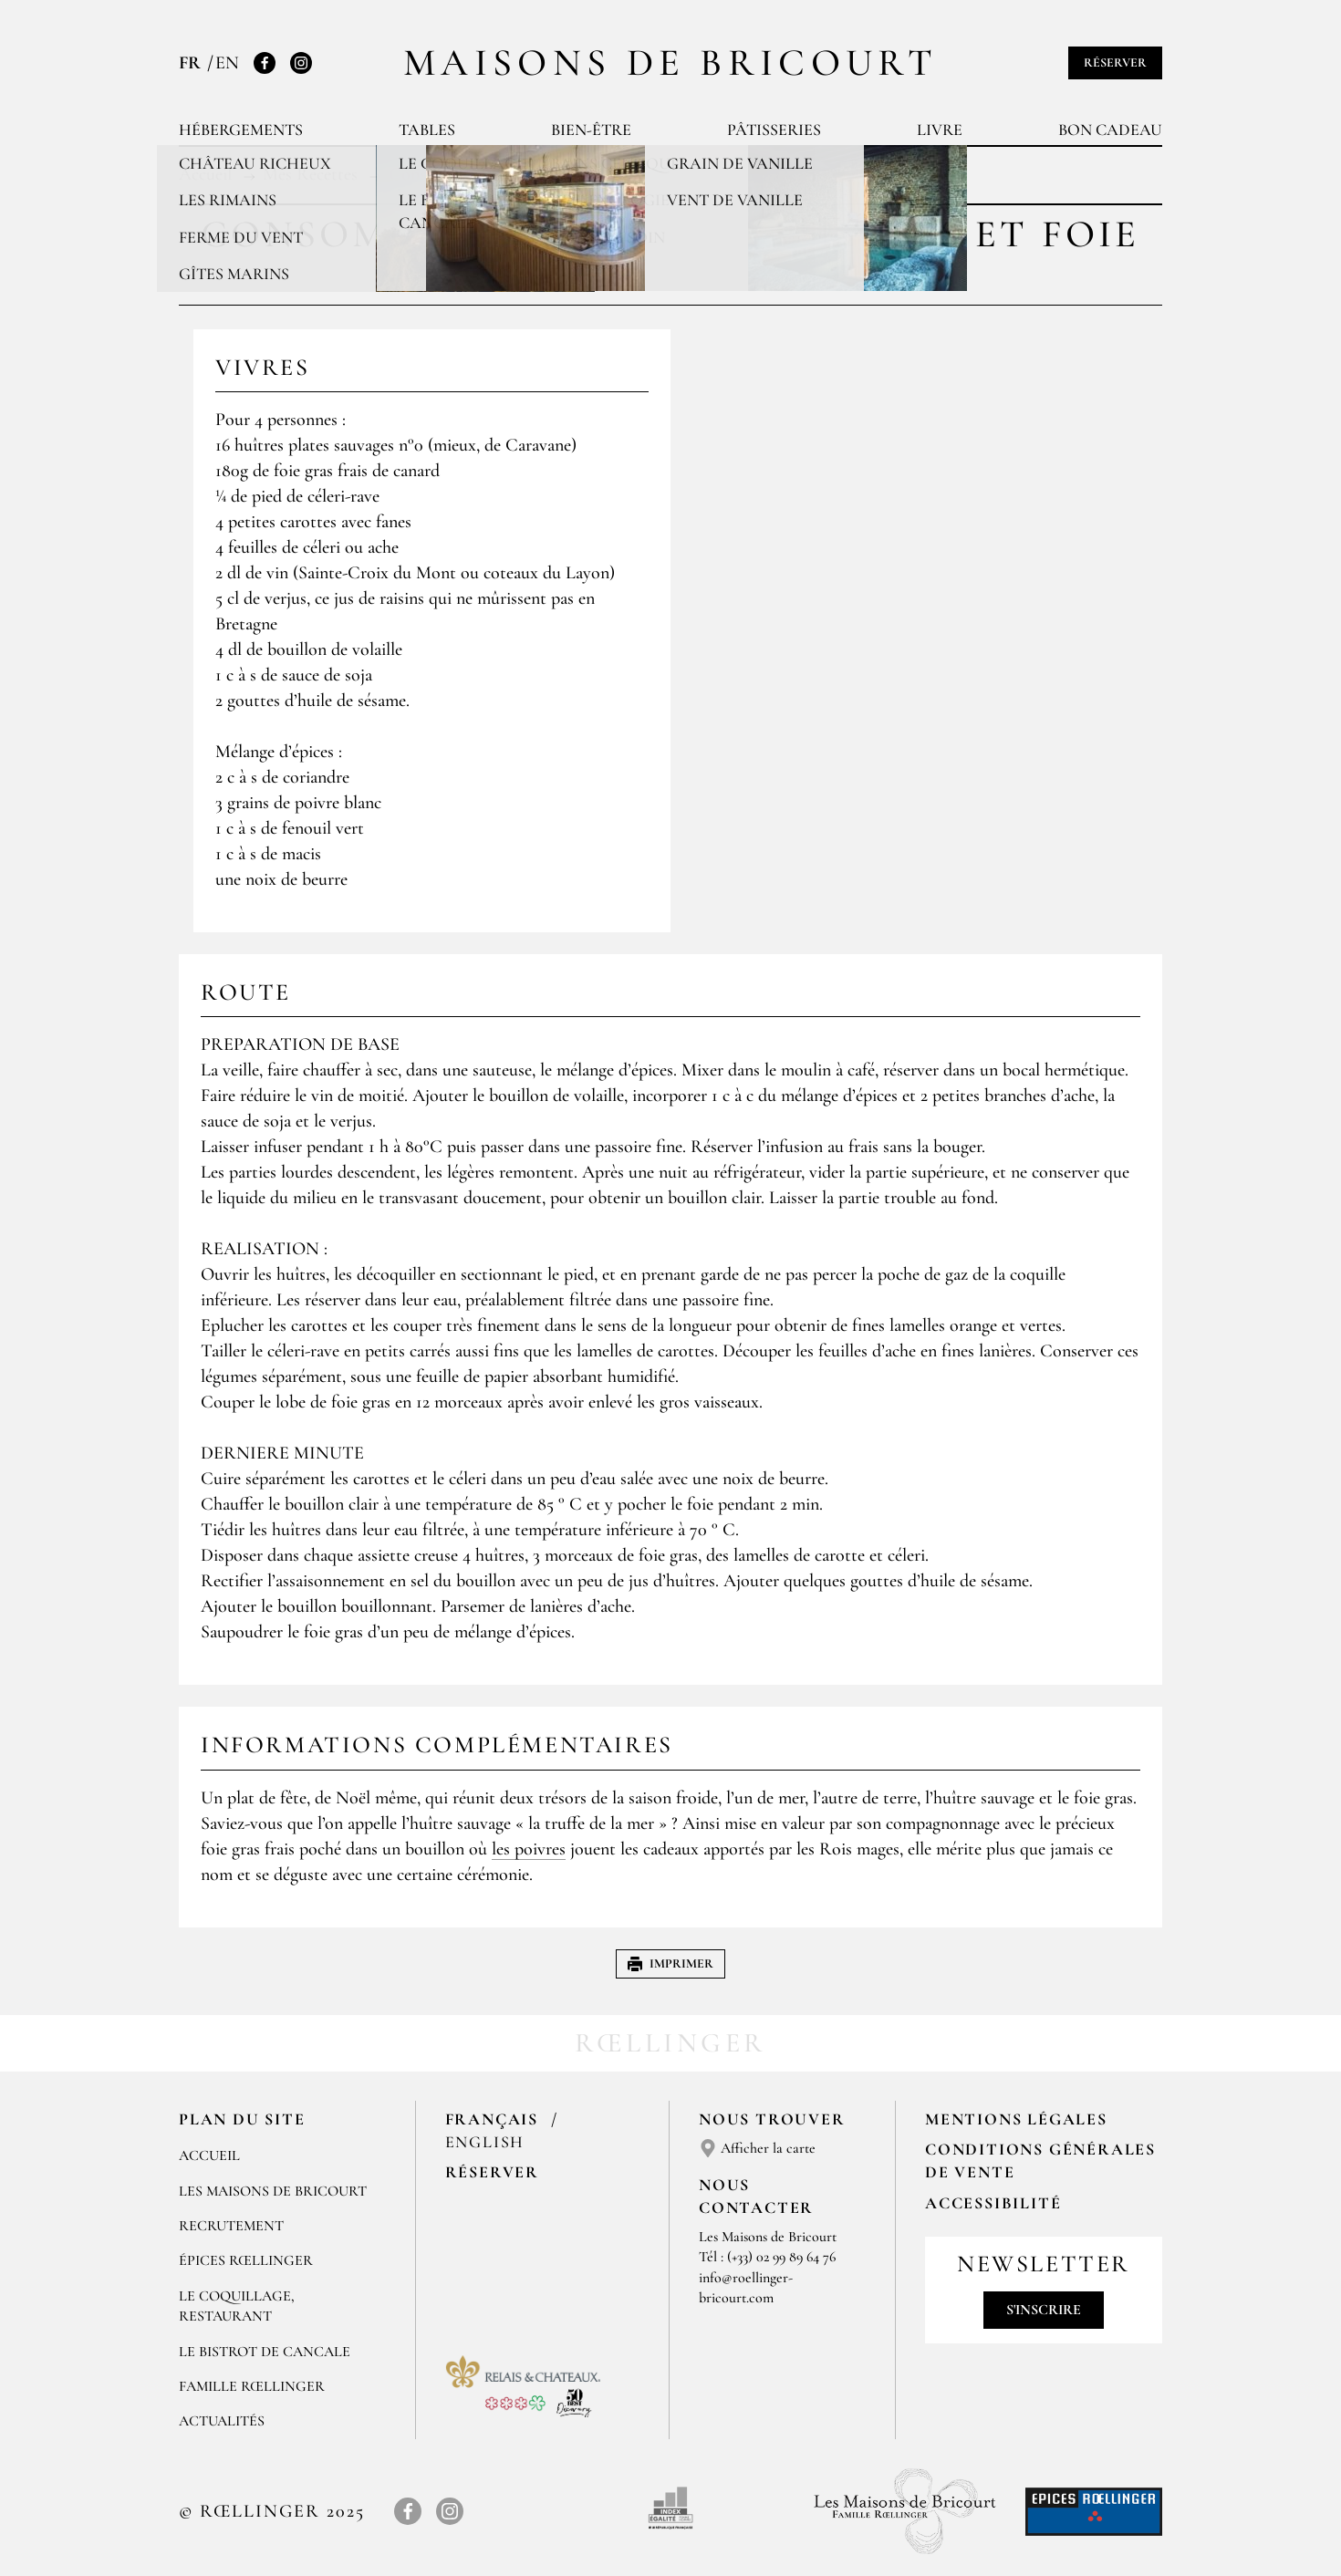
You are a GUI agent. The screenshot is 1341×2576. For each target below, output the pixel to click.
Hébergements (241, 129)
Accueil (209, 2155)
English (485, 2142)
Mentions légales (1016, 2119)
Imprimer (670, 1963)
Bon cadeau (1110, 129)
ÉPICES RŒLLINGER (246, 2260)
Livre (939, 129)
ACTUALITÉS (222, 2421)
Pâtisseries (774, 129)
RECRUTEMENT (231, 2226)
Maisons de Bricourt (670, 62)
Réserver (1115, 62)
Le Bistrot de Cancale (264, 2351)
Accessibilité (993, 2203)
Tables (427, 129)
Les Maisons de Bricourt (273, 2191)
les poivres (529, 1849)
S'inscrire (1043, 2310)
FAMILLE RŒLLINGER (252, 2386)
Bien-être (591, 129)
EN (227, 63)
